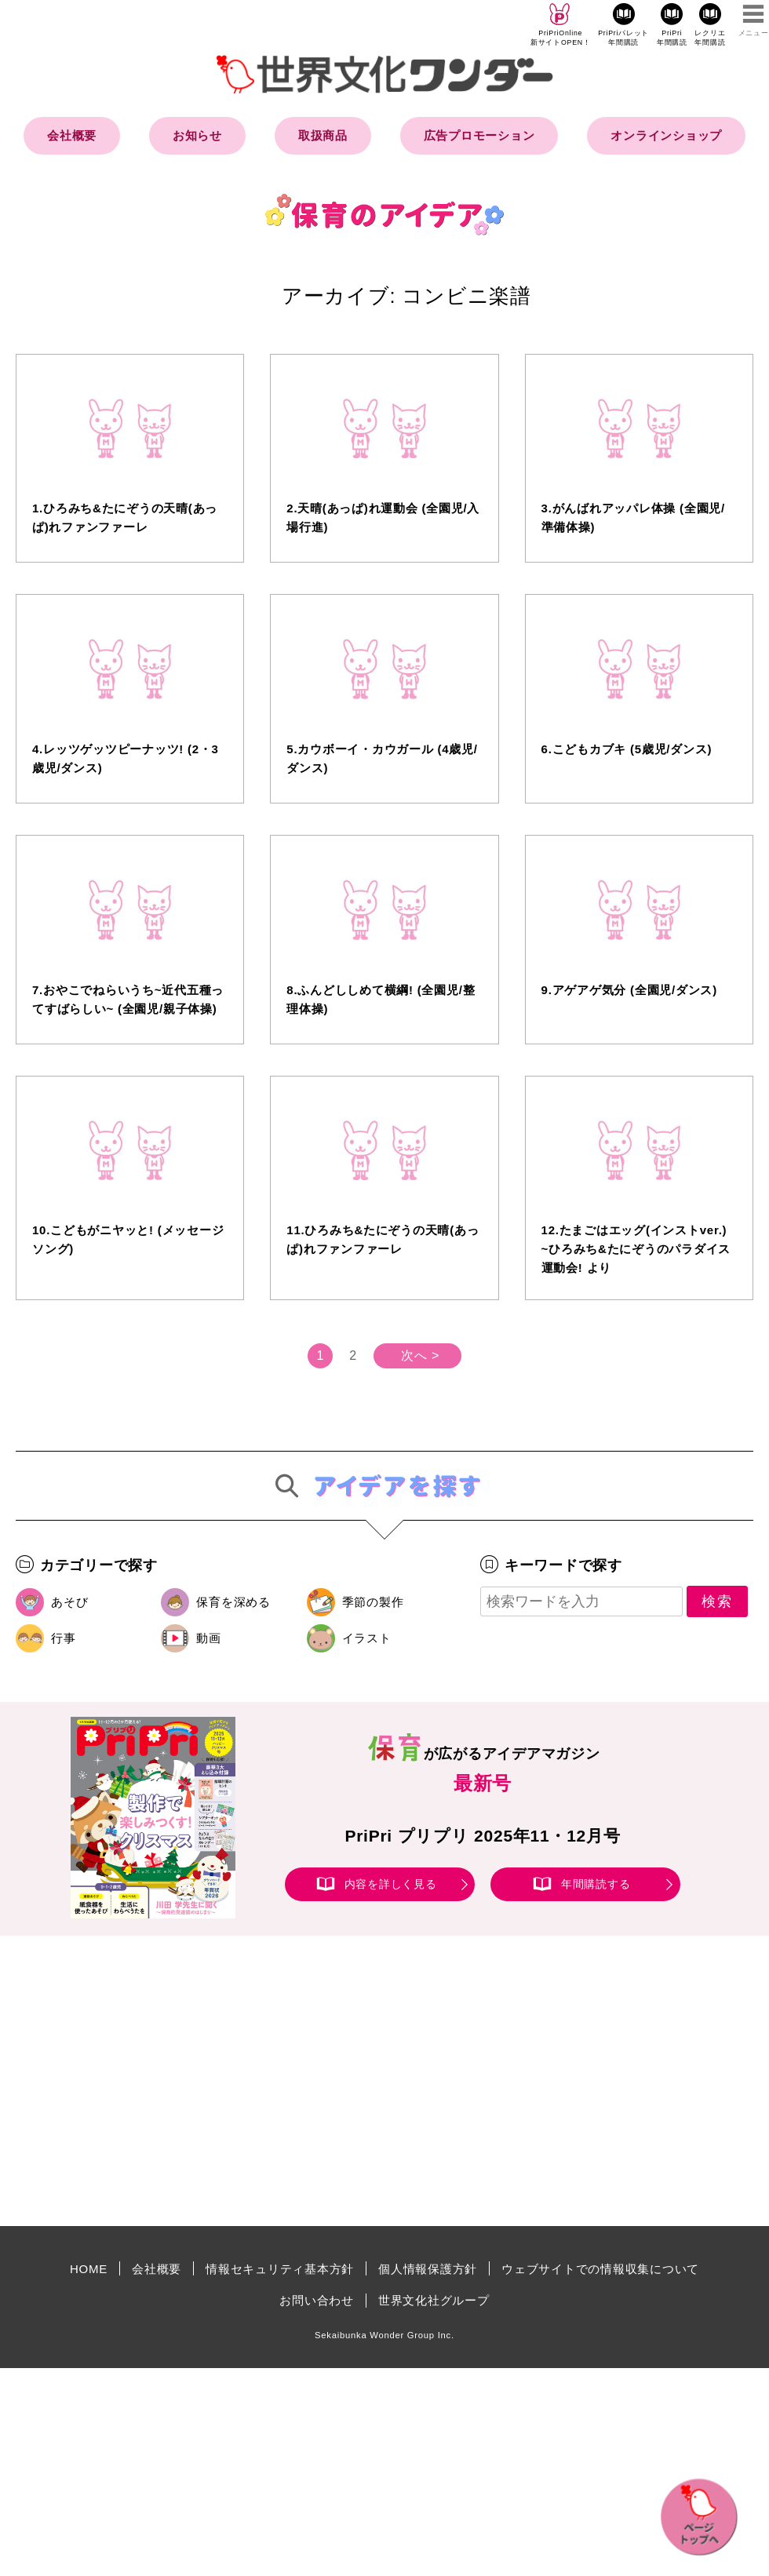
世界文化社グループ (434, 2300)
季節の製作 (373, 1602)
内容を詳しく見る (390, 1884)
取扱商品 (323, 135)
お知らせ (197, 135)
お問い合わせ (316, 2300)
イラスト (367, 1638)
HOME (89, 2268)
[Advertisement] (251, 2081)
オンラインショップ (666, 135)
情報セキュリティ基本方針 (280, 2268)
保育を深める (233, 1602)
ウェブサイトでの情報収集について (600, 2268)
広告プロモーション (479, 135)
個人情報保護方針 (427, 2268)
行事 (63, 1638)
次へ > (420, 1355)
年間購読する (596, 1884)
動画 (208, 1638)
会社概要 (72, 135)
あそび (69, 1602)
